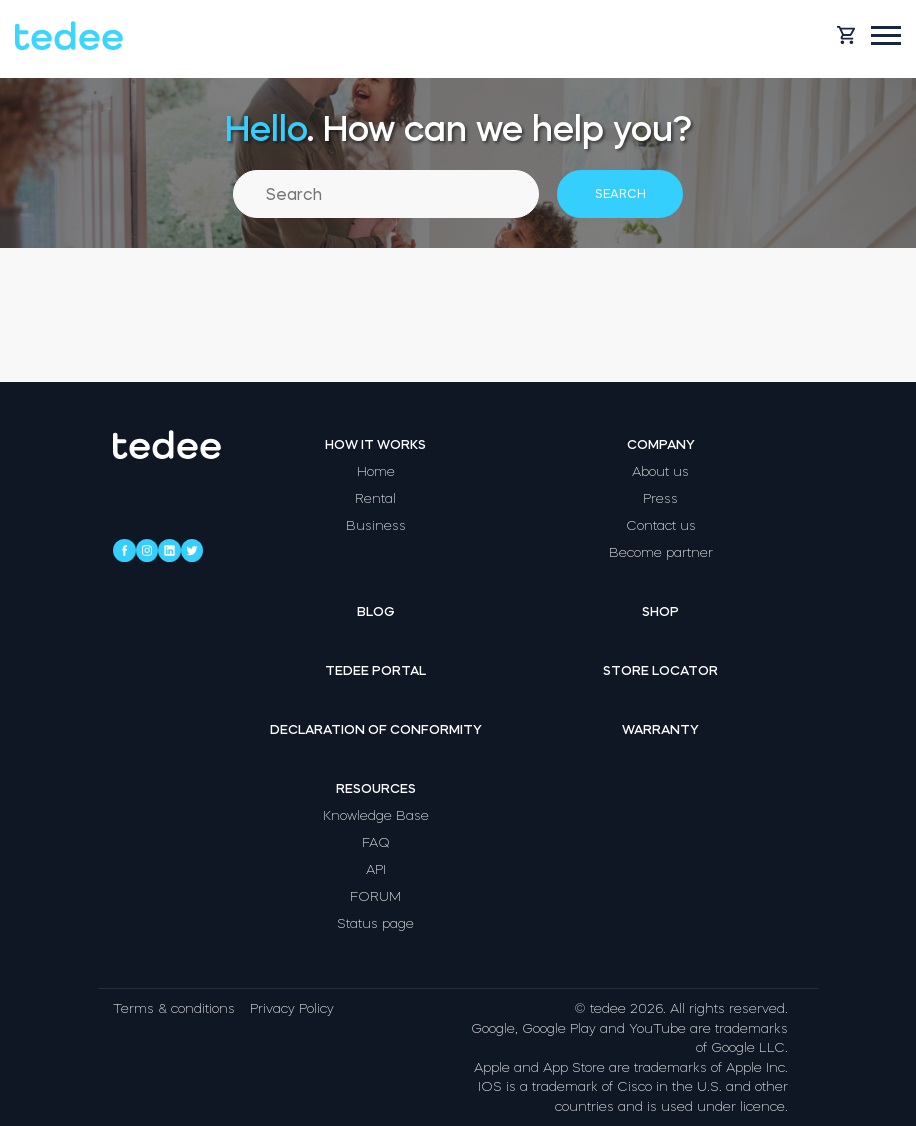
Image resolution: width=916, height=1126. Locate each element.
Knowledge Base (376, 815)
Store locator (660, 670)
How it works (375, 444)
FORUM (375, 896)
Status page (375, 923)
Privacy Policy (292, 1008)
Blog (376, 611)
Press (660, 498)
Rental (375, 498)
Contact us (661, 525)
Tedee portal (375, 670)
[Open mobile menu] (886, 35)
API (376, 869)
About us (660, 471)
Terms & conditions (174, 1008)
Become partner (661, 552)
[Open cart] (846, 35)
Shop (660, 611)
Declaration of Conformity (376, 729)
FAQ (376, 842)
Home (376, 471)
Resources (376, 788)
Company (661, 444)
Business (376, 525)
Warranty (660, 729)
